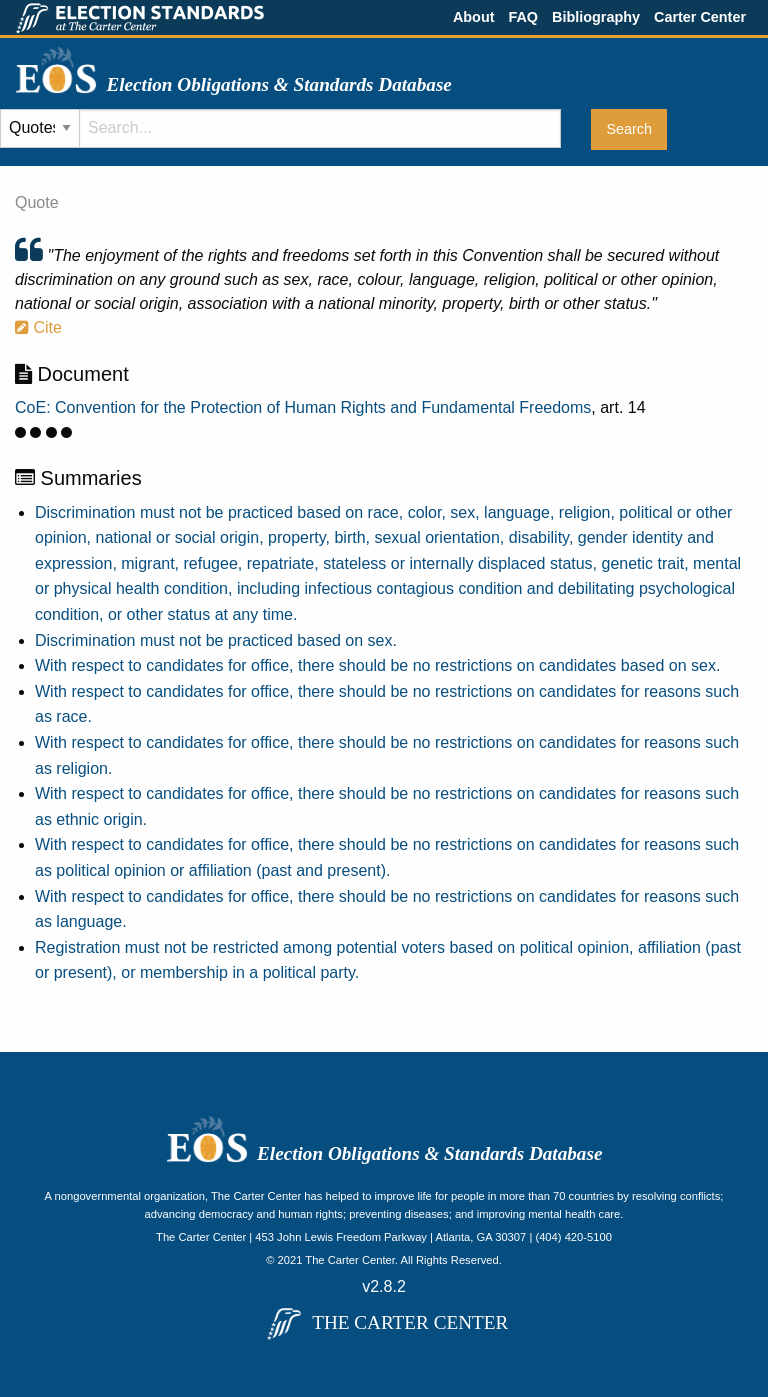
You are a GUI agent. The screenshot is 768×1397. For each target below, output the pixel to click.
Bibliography (596, 17)
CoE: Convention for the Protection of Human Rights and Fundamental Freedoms (303, 407)
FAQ (523, 17)
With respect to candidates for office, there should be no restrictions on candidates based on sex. (377, 665)
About (474, 17)
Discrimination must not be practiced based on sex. (216, 640)
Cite (38, 327)
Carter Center (700, 17)
